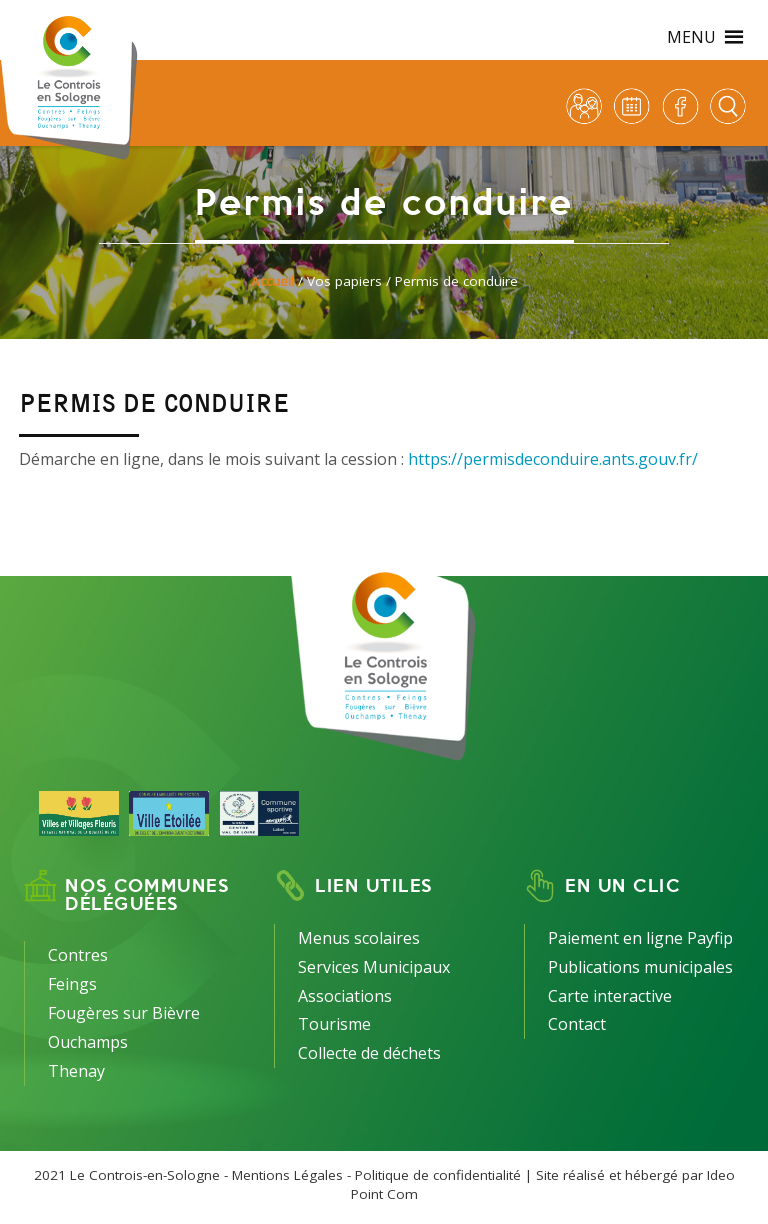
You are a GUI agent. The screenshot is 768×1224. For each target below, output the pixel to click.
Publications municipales (640, 967)
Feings (72, 984)
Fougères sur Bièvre (124, 1013)
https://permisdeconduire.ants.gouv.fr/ (553, 459)
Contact (577, 1024)
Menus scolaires (359, 938)
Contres (78, 955)
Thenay (76, 1071)
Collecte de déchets (369, 1053)
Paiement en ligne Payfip (640, 938)
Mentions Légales (287, 1175)
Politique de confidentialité (438, 1175)
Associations (345, 996)
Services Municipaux (374, 967)
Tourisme (334, 1024)
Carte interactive (610, 996)
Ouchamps (88, 1042)
